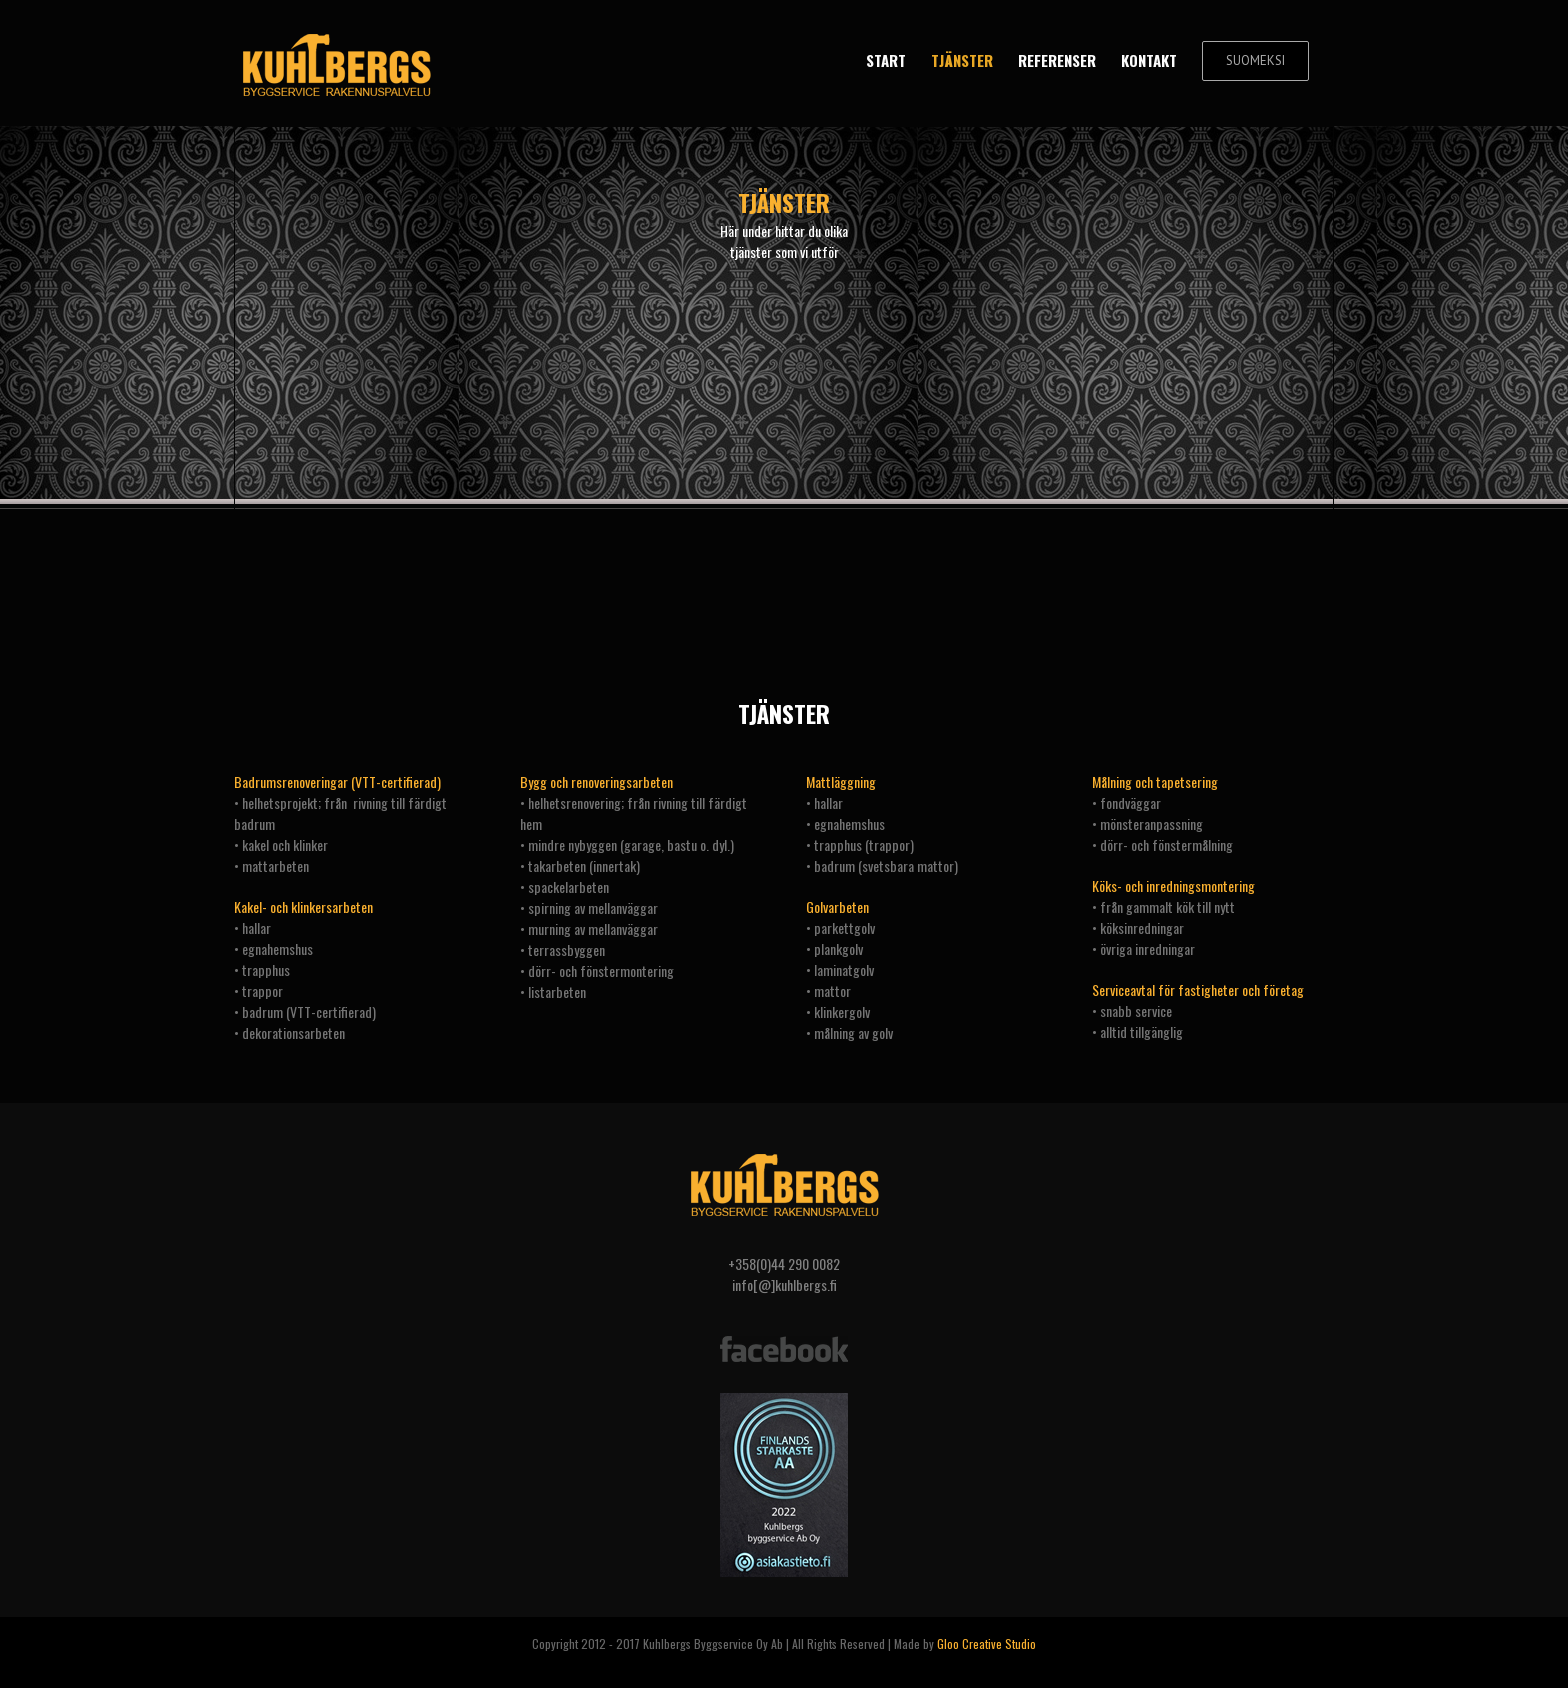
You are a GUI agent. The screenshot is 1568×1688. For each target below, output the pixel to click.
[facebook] (784, 1338)
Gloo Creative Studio (986, 1643)
